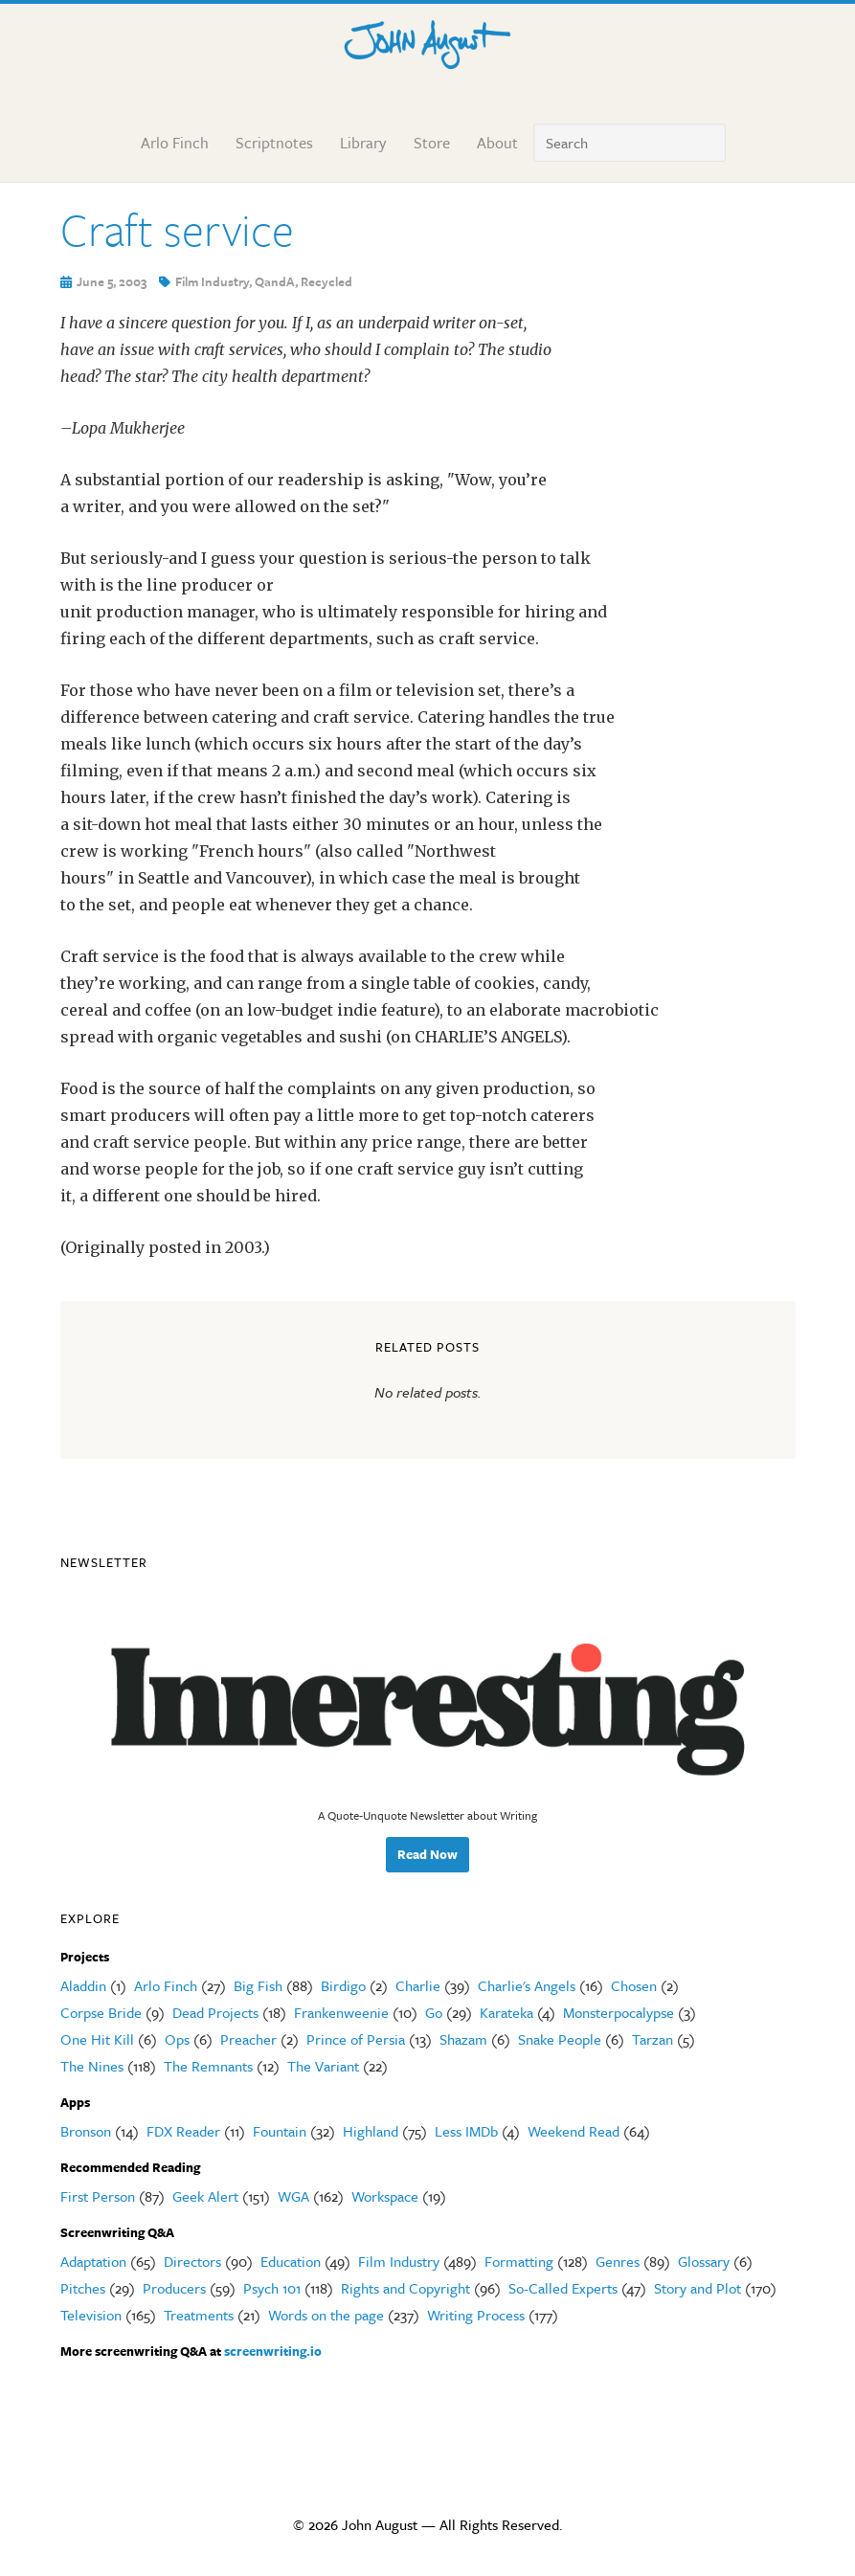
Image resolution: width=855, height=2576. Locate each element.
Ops (177, 2039)
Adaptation (93, 2261)
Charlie (417, 1985)
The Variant (323, 2065)
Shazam (463, 2039)
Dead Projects (215, 2012)
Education (290, 2261)
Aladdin (83, 1985)
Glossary (704, 2261)
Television (91, 2314)
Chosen (634, 1985)
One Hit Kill (97, 2039)
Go (433, 2012)
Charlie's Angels (526, 1985)
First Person (97, 2195)
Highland (370, 2130)
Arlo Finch (165, 1985)
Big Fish (258, 1985)
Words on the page (326, 2314)
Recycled (326, 281)
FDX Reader (183, 2130)
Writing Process (476, 2314)
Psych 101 (272, 2287)
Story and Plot (697, 2287)
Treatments (199, 2314)
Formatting (518, 2261)
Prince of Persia (355, 2039)
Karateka (506, 2012)
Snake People (559, 2039)
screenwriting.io (273, 2351)
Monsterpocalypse (618, 2012)
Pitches (82, 2287)
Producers (174, 2287)
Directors (192, 2261)
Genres (618, 2261)
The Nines (92, 2065)
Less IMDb (466, 2130)
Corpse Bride (101, 2012)
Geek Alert (205, 2195)
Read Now (427, 1854)
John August (428, 40)
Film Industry (212, 281)
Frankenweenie (341, 2012)
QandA (275, 281)
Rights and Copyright (405, 2287)
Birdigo (343, 1985)
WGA (293, 2195)
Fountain (279, 2130)
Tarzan (652, 2039)
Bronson (85, 2130)
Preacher (248, 2039)
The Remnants (208, 2065)
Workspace (384, 2195)
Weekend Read (573, 2130)
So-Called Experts (563, 2287)
